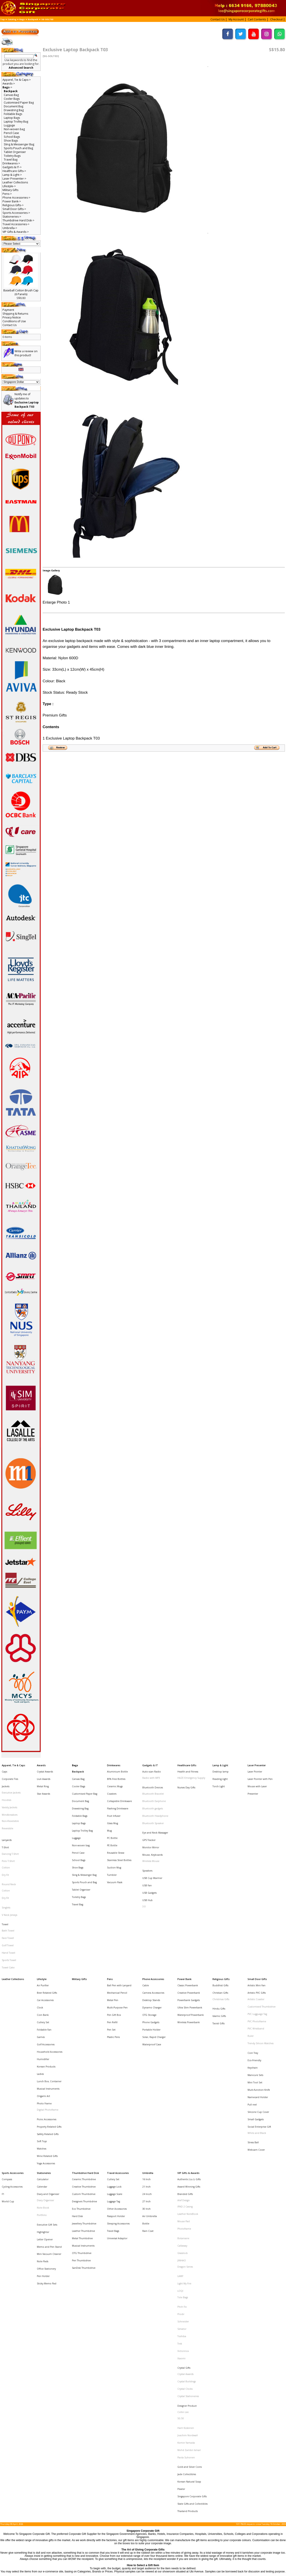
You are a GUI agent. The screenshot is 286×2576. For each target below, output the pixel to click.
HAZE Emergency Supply (191, 1774)
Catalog (12, 19)
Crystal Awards (45, 1769)
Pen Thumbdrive (81, 2126)
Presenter (253, 1785)
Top (2, 19)
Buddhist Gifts (220, 1927)
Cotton (6, 1839)
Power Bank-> (11, 201)
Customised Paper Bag (19, 102)
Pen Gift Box (114, 1948)
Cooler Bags (12, 99)
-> (7, 87)
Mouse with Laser (257, 1780)
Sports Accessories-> (16, 213)
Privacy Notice (11, 317)
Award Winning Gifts (188, 2074)
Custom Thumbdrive (83, 2079)
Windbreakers (9, 1800)
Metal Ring (43, 1780)
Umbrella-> (9, 228)
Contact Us (9, 325)
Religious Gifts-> (13, 205)
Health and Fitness (187, 1769)
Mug (109, 1811)
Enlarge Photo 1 (56, 602)
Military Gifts (10, 190)
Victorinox (183, 2192)
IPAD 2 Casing (185, 2089)
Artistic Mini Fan (256, 1927)
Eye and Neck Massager (155, 1813)
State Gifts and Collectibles (192, 2301)
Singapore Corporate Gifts (192, 2296)
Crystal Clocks (185, 2220)
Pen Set (111, 1958)
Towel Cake (8, 1911)
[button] (218, 19)
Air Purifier (43, 1927)
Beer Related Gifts (47, 1932)
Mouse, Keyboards (152, 1829)
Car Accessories (45, 1937)
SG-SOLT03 (47, 19)
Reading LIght (220, 1774)
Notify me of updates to (27, 400)
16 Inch (146, 2068)
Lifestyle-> (9, 186)
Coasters (111, 1785)
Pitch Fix (182, 2161)
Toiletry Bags (12, 156)
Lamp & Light (220, 1764)
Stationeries (44, 2063)
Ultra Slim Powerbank (189, 1942)
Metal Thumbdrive (82, 2110)
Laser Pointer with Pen (260, 1774)
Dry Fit (5, 1845)
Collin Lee (183, 2236)
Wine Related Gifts (47, 2048)
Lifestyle (41, 1921)
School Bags (12, 137)
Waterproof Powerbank (190, 1948)
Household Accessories (49, 1974)
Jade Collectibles (186, 2280)
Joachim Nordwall (187, 2253)
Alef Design (183, 2084)
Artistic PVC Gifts (257, 1932)
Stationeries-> (11, 216)
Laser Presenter (257, 1764)
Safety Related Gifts (48, 2033)
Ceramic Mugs (115, 1780)
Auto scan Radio (151, 1769)
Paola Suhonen (186, 2269)
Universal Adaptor (117, 2110)
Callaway (182, 2117)
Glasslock (182, 2122)
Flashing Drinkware (117, 1795)
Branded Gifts (185, 2079)
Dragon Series (185, 2132)
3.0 (144, 1867)
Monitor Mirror (150, 1824)
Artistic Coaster (256, 1937)
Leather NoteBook (187, 2095)
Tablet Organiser (15, 152)
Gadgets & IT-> (12, 167)
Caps (4, 1769)
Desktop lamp (220, 1769)
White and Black (257, 2033)
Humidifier (43, 1979)
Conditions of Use (14, 321)
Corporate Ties (10, 1774)
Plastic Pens (113, 1963)
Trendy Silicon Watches (260, 1969)
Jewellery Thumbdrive (84, 2100)
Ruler (251, 1963)
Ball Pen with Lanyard (119, 1927)
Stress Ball (253, 2039)
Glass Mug (112, 1806)
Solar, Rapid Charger (154, 1963)
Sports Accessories (13, 2063)
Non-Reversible (10, 1806)
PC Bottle (112, 1816)
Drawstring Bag (14, 110)
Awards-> (8, 83)
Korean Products (46, 1984)
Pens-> (7, 194)
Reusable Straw (115, 1827)
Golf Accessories (46, 1969)
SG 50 (180, 2242)
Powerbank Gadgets (188, 1937)
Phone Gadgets (150, 1953)
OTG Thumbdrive (81, 2121)
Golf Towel (8, 1895)
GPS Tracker (149, 1818)
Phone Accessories (153, 1921)
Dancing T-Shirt (10, 1829)
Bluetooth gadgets (152, 1796)
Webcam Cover (256, 2044)
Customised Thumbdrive (261, 1942)
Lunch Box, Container (49, 1995)
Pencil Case (11, 133)
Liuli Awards (43, 1774)
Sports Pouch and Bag (18, 148)
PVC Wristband (256, 1958)
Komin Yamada (186, 2258)
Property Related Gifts (49, 2027)
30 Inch (146, 2089)
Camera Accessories (153, 1932)
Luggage (9, 125)
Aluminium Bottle (117, 1769)
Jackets (5, 1780)
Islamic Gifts (219, 1949)
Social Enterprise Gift (259, 2027)
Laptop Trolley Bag (16, 121)
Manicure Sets (255, 1991)
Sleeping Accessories (118, 2100)
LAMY (180, 2139)
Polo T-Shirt (8, 1834)
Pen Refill (112, 1953)
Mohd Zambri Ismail (189, 2264)
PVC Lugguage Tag (257, 1948)
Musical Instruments (48, 2000)
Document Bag (13, 106)
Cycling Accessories (12, 2074)
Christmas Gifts (220, 1937)
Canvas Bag (11, 95)
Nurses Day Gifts (186, 1781)
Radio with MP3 (151, 1774)
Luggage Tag (113, 2084)
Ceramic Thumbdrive (84, 2068)
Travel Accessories (118, 2063)
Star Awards (43, 1785)
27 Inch (146, 2084)
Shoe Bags (11, 140)
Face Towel (8, 1890)
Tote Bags (182, 2154)
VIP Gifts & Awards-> (15, 232)
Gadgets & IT (150, 1764)
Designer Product (187, 2231)
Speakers (147, 1840)
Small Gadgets (256, 2022)
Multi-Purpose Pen (117, 1942)
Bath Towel (8, 1885)
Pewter (181, 2291)
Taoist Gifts (218, 1954)
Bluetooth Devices (152, 1781)
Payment (8, 310)
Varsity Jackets (9, 1795)
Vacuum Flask (114, 1848)
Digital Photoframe (47, 2016)
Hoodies (6, 1790)
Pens (110, 1921)
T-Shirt (5, 1824)
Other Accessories (117, 2089)
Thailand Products (187, 2307)
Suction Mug (114, 1837)
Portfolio (42, 2095)
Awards (41, 1764)
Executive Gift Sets (47, 2101)
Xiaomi (181, 2197)
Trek (179, 2187)
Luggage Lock (114, 2074)
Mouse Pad (183, 2100)
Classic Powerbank (187, 1927)
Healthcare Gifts (186, 1764)
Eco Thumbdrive (81, 2089)
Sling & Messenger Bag (19, 144)
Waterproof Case (151, 1969)
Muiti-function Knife (259, 2001)
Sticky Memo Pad (46, 2143)
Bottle (145, 2100)
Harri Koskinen (185, 2248)
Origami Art (43, 2005)
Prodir (180, 2166)
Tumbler (112, 1843)
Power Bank (184, 1921)
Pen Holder (43, 2138)
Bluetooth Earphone (154, 1791)
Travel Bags (113, 2105)
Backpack (33, 19)
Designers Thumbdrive (84, 2084)
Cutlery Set (43, 1953)
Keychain (253, 1985)
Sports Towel (9, 1906)
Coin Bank (43, 1948)
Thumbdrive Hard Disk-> (18, 220)
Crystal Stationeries (188, 2225)
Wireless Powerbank (188, 1953)
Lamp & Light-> (12, 175)
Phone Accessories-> (16, 197)
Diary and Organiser (48, 2079)
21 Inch (146, 2074)
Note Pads (42, 2127)
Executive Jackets (11, 1785)
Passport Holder (116, 2095)
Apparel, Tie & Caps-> (16, 80)
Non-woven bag (14, 129)
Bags (22, 19)
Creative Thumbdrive (84, 2074)
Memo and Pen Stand (49, 2117)
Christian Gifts (220, 1932)
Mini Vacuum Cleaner (49, 2122)
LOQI (180, 2149)
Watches (41, 2043)
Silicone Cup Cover (258, 2017)
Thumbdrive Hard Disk (85, 2063)
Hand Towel (8, 1900)
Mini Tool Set (255, 1996)
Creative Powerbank (188, 1932)
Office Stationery (46, 2132)
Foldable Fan (44, 1958)
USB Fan (147, 1851)
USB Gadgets (149, 1856)
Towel (5, 1879)
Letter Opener (45, 2112)
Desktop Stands (151, 1937)
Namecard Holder (258, 2006)
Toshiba (181, 2182)
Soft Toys (42, 2038)
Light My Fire (184, 2144)
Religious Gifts (221, 1921)
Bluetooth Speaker (153, 1807)
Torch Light (218, 1780)
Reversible (7, 1811)
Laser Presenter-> (14, 178)
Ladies (40, 1990)
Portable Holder (151, 1958)
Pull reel (252, 2012)
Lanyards (7, 1818)
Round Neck (9, 1851)
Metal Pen (112, 1937)
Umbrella (147, 2063)
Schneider (183, 2171)
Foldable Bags (13, 114)
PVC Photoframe (257, 1953)
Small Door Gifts (257, 1921)
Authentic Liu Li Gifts (189, 2068)
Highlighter (43, 2106)
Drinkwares (113, 1764)
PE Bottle (112, 1821)
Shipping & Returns (15, 314)
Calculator (42, 2068)
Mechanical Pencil (117, 1932)
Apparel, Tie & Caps (13, 1764)
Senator (181, 2177)
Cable (145, 1927)
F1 (3, 2079)
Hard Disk (77, 2095)
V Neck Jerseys (9, 1873)
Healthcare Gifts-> (14, 171)
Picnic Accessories (46, 2022)
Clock (40, 1942)
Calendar (42, 2074)
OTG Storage (149, 1948)
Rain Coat (148, 2105)
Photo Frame (44, 2011)
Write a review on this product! (26, 353)
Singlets (6, 1868)
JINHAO (181, 2127)
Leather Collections (15, 182)
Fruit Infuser (113, 1800)
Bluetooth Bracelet (153, 1786)
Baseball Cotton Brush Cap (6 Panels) (20, 292)
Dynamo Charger (152, 1942)
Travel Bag (10, 159)
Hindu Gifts (218, 1943)
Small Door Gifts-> (14, 209)
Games (41, 1963)
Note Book (43, 2089)
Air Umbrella (149, 2095)
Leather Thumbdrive (83, 2105)
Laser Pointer (255, 1769)
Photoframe (184, 2105)
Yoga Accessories (46, 2054)
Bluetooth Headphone (155, 1802)
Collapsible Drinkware (119, 1790)
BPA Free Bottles (116, 1774)
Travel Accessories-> (15, 224)
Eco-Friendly (254, 1980)
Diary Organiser (45, 2084)
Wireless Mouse (150, 1834)
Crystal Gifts (183, 2204)
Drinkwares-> (11, 163)
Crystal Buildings (186, 2214)
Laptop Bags (12, 118)
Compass (7, 2068)
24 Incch (147, 2079)
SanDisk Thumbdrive (83, 2131)
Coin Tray (253, 1975)
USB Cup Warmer (152, 1846)
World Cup (8, 2084)
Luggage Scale (114, 2079)
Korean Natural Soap (189, 2286)
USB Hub (147, 1862)
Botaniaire (183, 2112)
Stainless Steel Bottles (119, 1832)
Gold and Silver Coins (189, 2275)
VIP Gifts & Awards (188, 2063)
